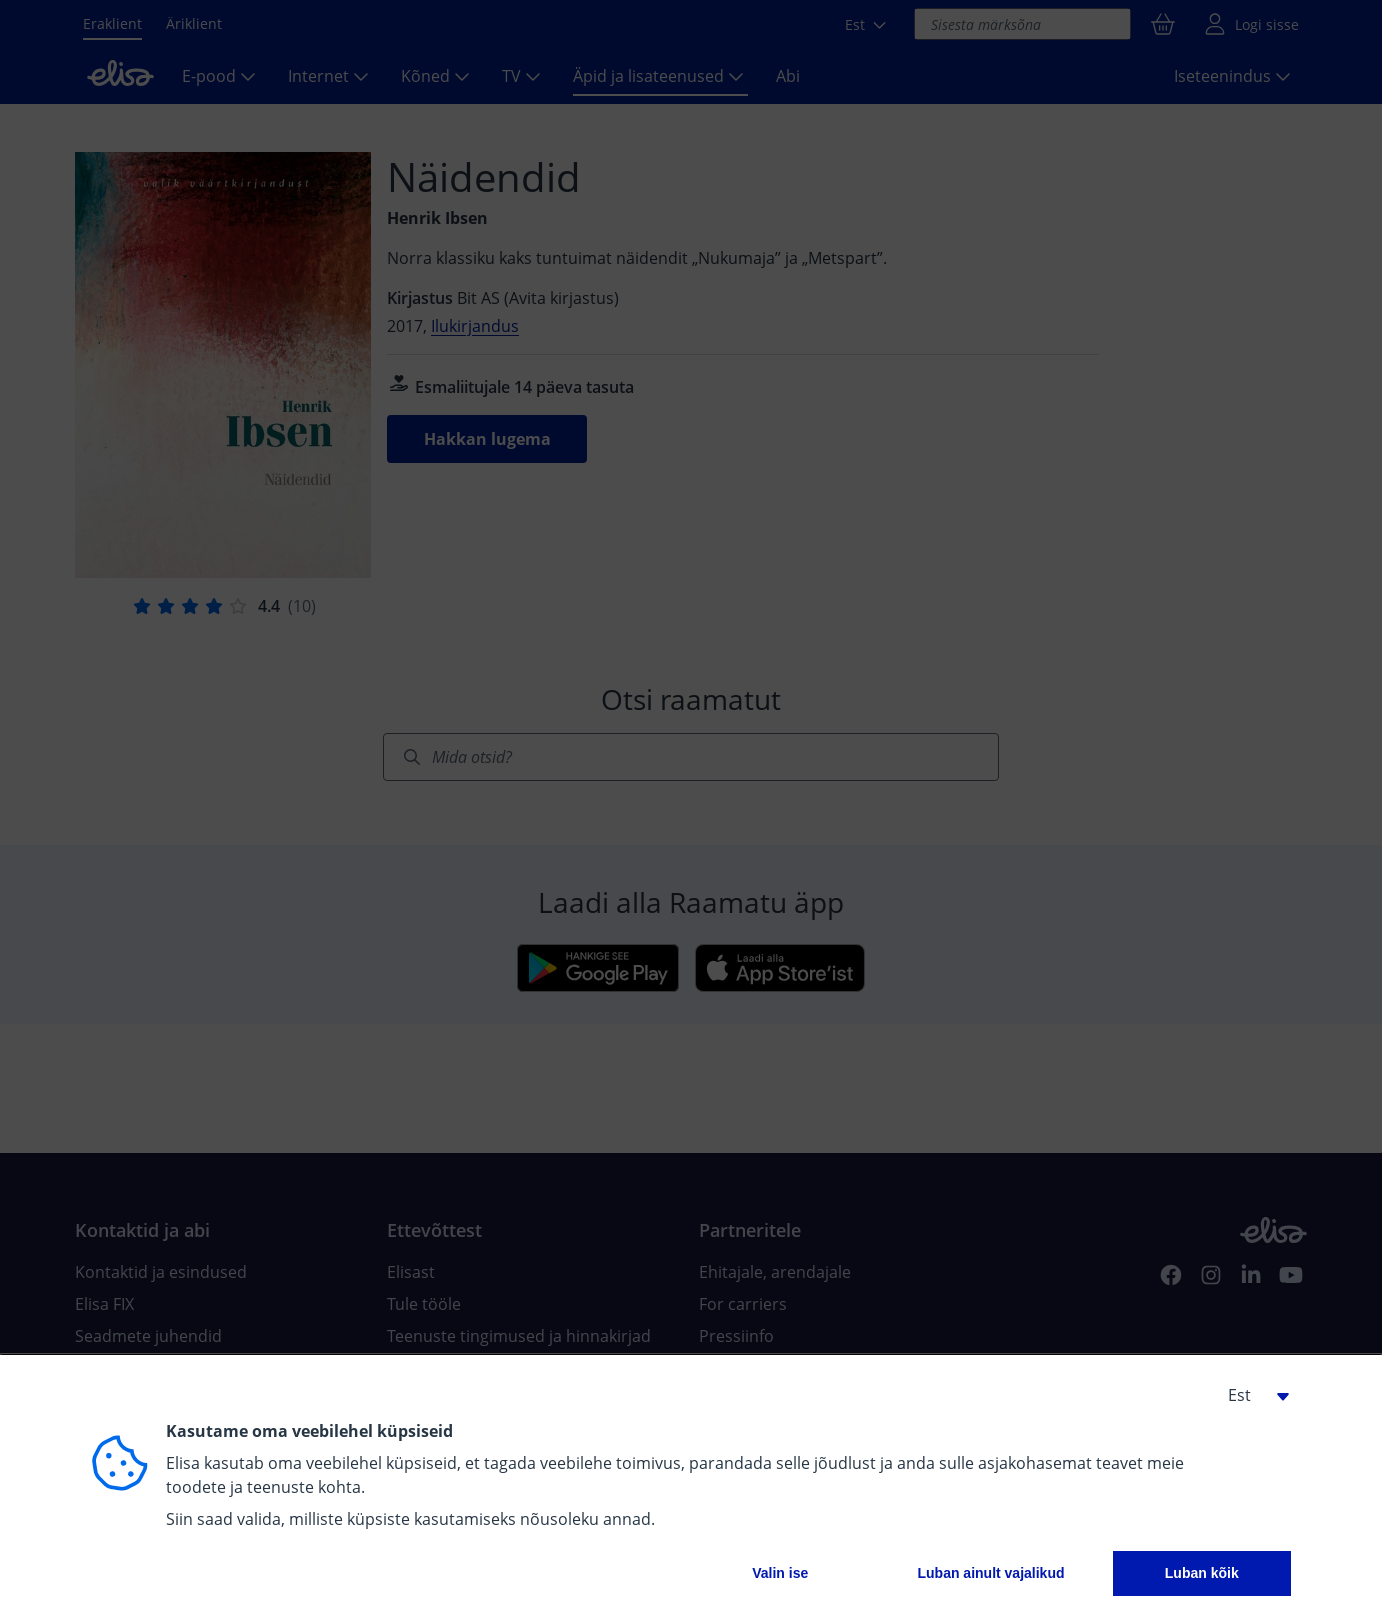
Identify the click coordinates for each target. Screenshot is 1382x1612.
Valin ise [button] (780, 1573)
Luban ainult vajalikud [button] (990, 1573)
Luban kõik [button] (1202, 1573)
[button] (1251, 1395)
